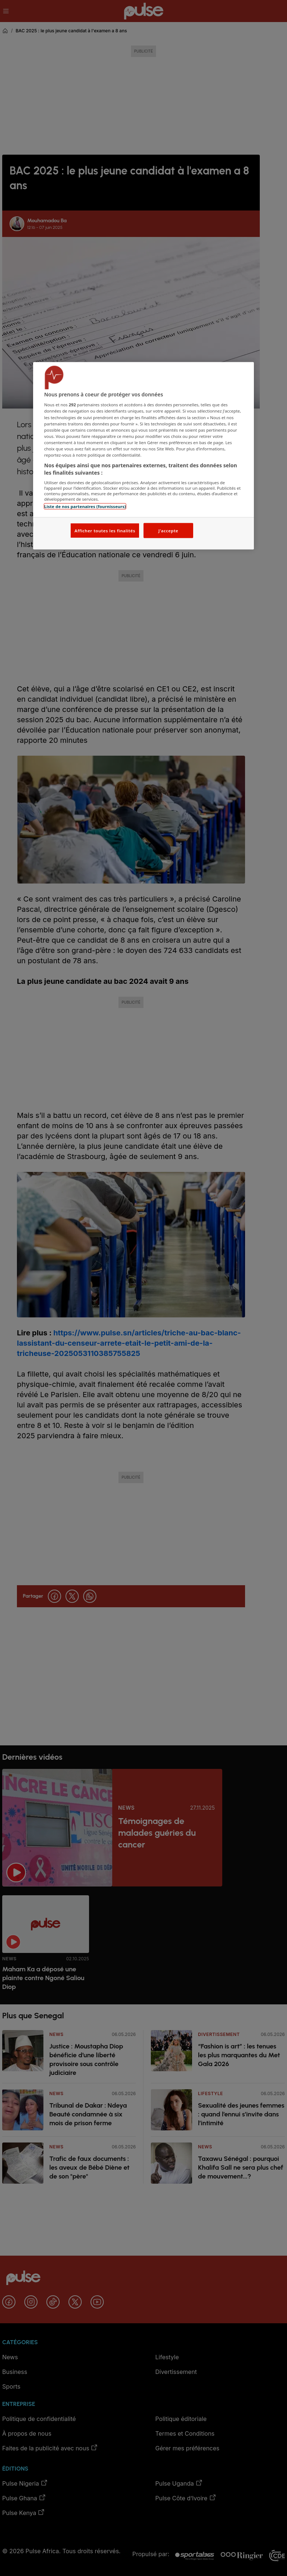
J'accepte (168, 530)
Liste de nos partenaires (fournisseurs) (85, 506)
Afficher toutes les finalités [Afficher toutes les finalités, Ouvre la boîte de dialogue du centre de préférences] (104, 530)
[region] (143, 456)
